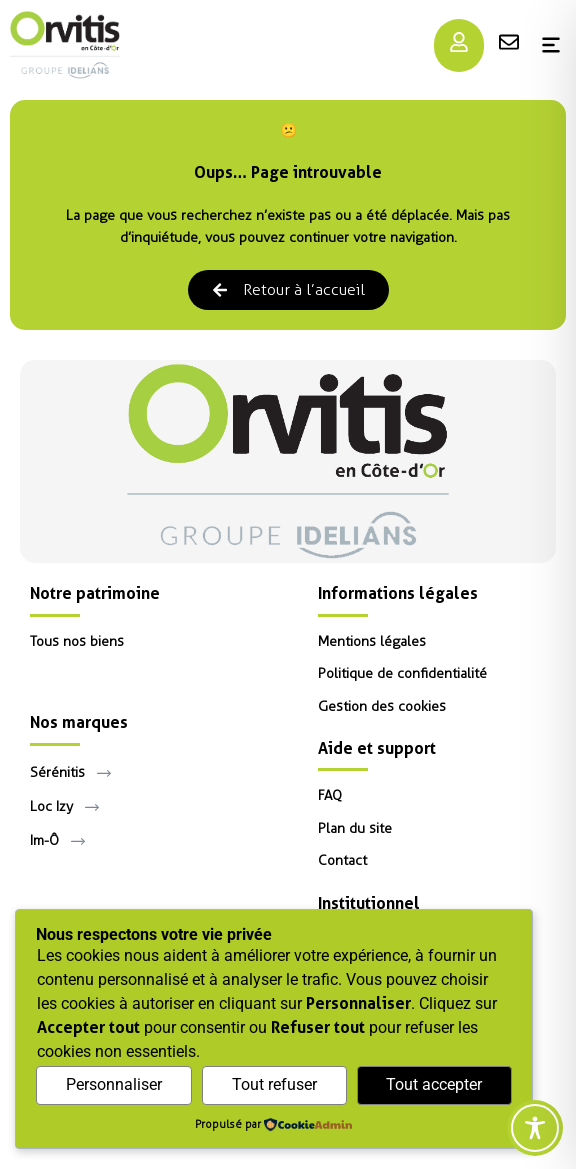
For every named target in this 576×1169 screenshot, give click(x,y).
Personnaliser (114, 1084)
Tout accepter (434, 1084)
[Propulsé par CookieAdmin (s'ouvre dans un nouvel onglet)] (274, 1125)
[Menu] (459, 42)
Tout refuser (274, 1084)
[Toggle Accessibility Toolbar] (535, 1128)
